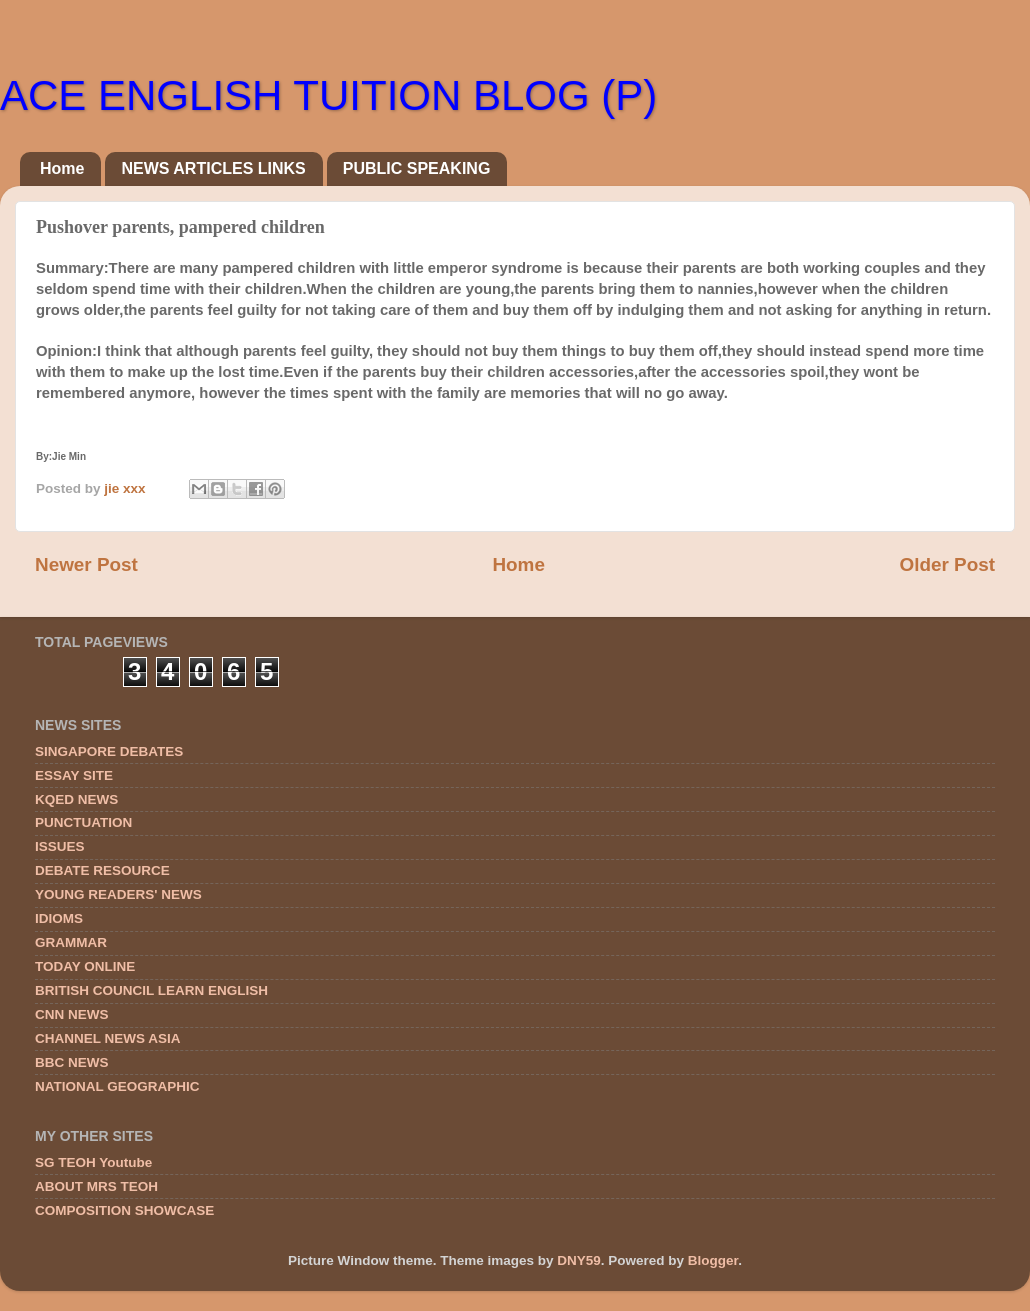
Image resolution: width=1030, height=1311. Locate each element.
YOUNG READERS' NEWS (118, 894)
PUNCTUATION (83, 822)
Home (62, 168)
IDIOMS (59, 918)
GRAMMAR (71, 942)
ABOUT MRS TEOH (96, 1186)
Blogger (713, 1260)
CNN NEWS (72, 1014)
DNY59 (579, 1260)
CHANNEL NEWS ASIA (108, 1038)
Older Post (947, 564)
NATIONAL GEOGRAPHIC (117, 1086)
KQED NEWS (76, 799)
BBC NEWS (72, 1062)
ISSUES (60, 846)
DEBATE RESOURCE (102, 870)
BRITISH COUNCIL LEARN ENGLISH (151, 990)
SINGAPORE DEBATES (109, 751)
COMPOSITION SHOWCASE (124, 1210)
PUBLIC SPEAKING (417, 168)
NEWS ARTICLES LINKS (213, 168)
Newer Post (86, 564)
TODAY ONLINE (85, 966)
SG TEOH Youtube (93, 1162)
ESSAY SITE (74, 775)
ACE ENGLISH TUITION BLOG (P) (328, 95)
